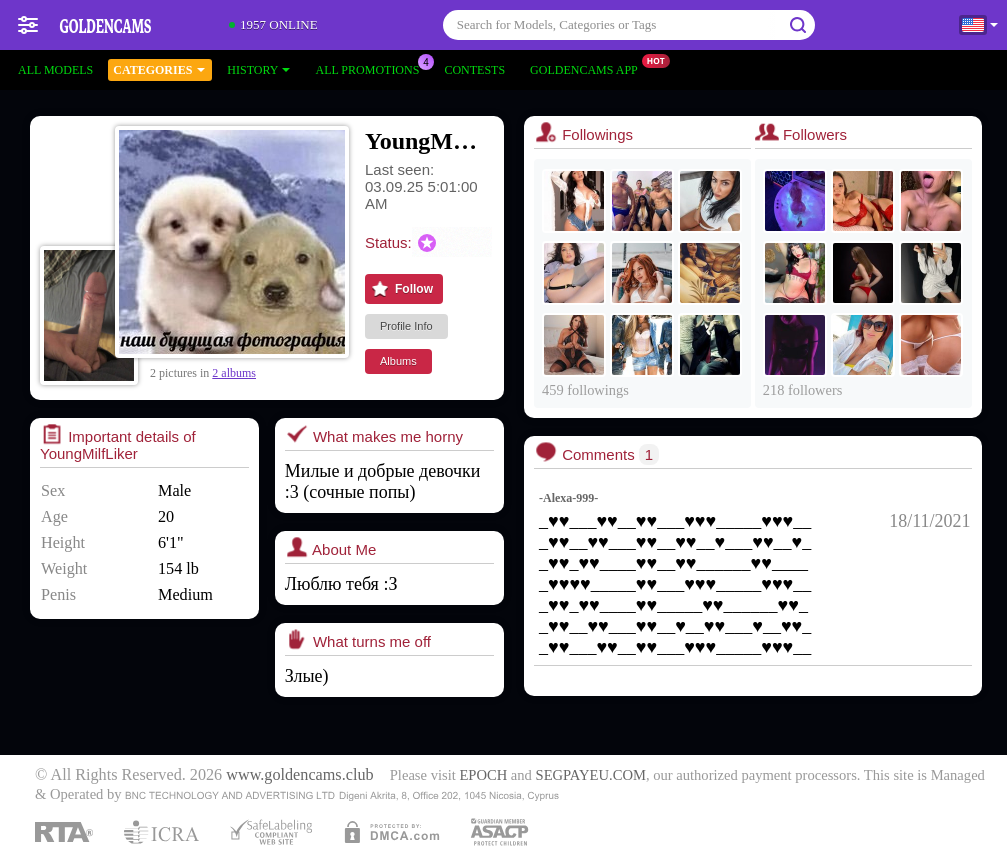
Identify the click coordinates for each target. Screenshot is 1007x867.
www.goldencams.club (299, 775)
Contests (474, 70)
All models (55, 70)
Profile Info (406, 326)
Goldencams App (589, 68)
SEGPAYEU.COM (591, 775)
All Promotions (372, 68)
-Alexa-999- (568, 498)
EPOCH (483, 775)
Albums (398, 361)
